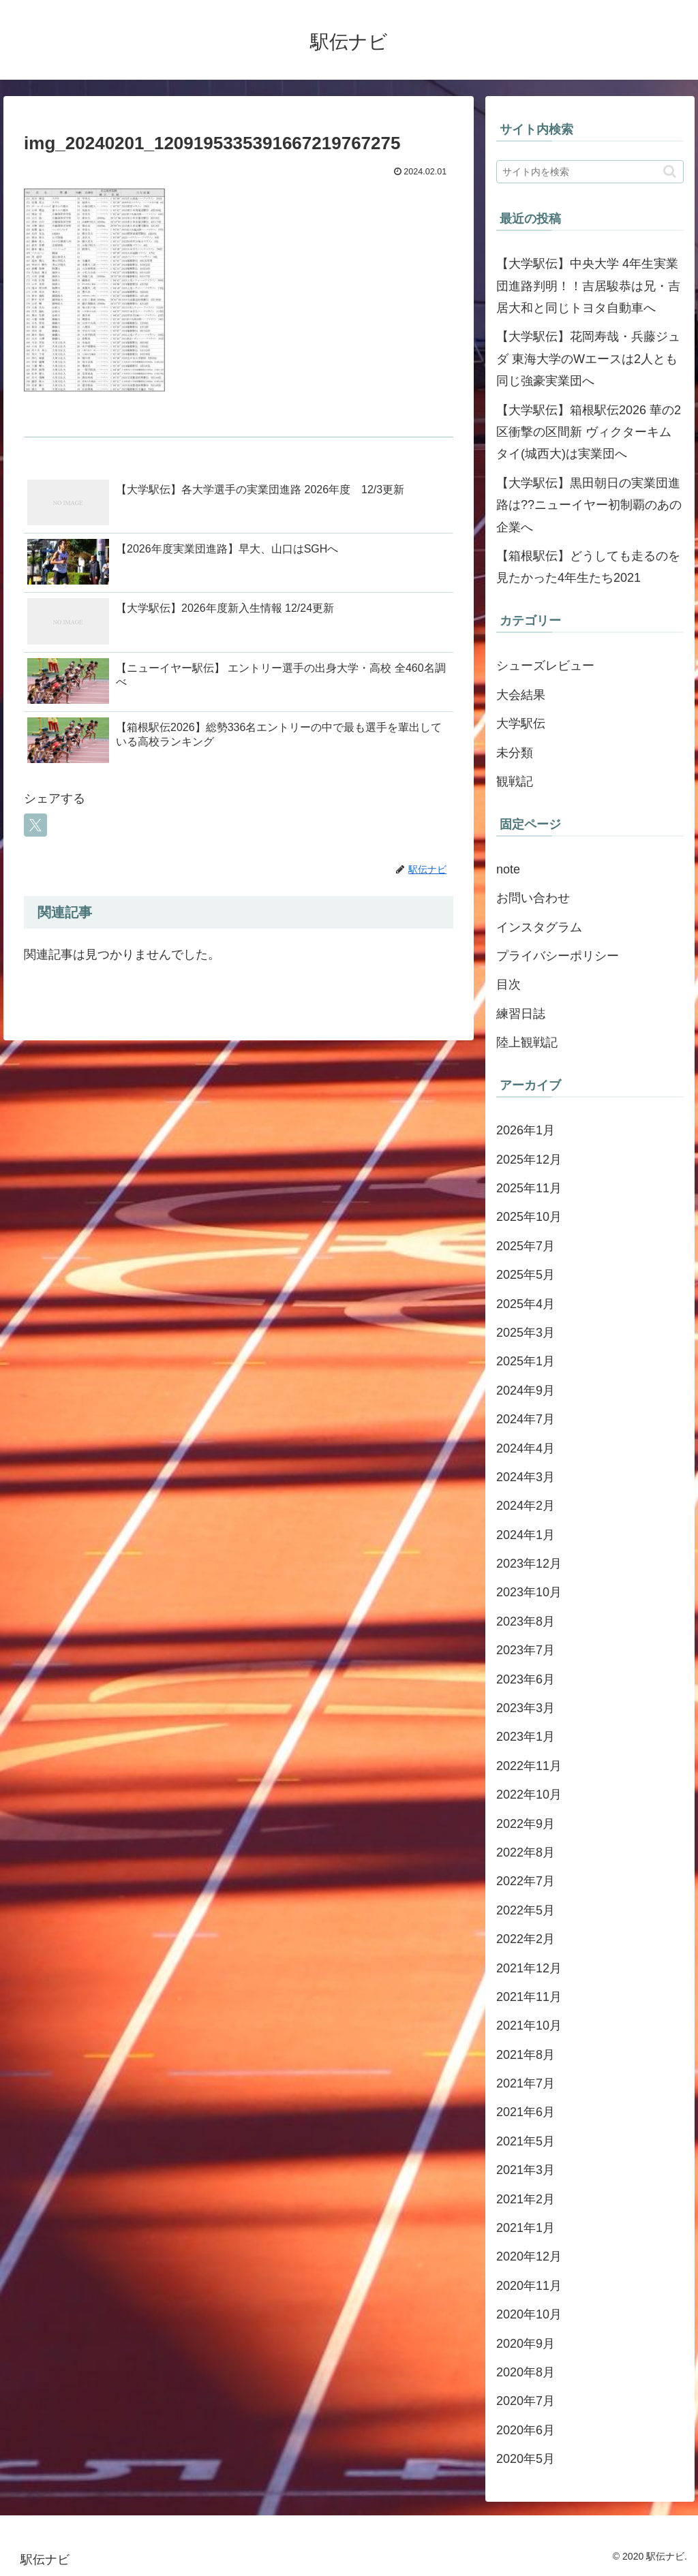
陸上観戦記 (527, 1042)
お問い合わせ (533, 898)
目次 (508, 984)
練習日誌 (520, 1014)
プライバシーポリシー (557, 956)
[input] (589, 171)
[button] (670, 171)
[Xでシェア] (35, 825)
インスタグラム (539, 927)
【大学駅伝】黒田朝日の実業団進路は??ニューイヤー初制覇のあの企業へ (589, 505)
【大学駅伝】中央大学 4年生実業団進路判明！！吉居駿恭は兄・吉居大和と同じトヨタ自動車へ (588, 286)
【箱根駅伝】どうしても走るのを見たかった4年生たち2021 (588, 567)
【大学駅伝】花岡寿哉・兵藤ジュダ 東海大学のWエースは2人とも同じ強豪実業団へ (588, 359)
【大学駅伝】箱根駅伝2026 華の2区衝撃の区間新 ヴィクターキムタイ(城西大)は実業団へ (588, 432)
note (508, 869)
